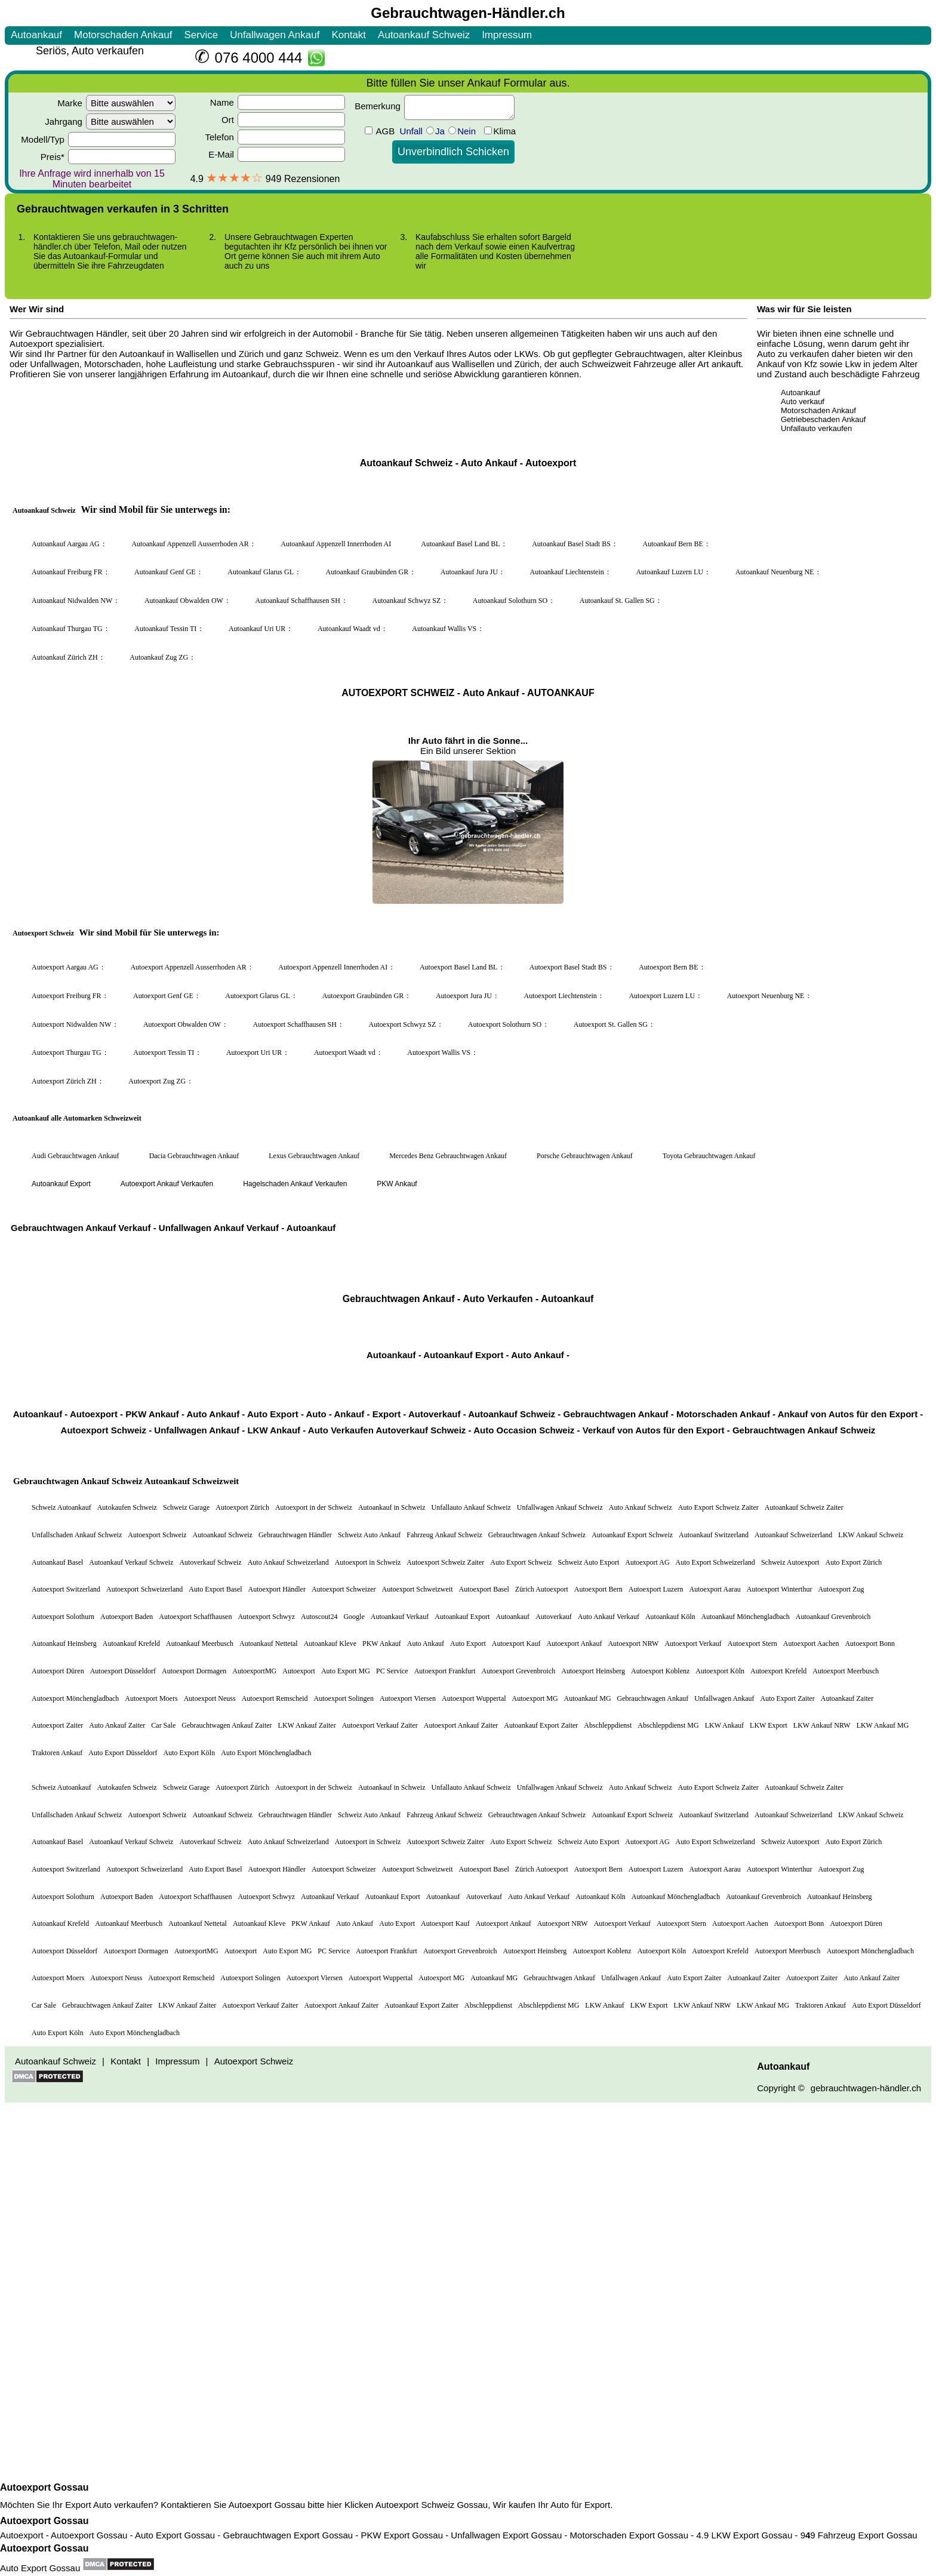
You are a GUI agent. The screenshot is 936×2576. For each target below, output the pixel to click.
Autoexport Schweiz (415, 2505)
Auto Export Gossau (40, 2568)
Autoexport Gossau (44, 2487)
